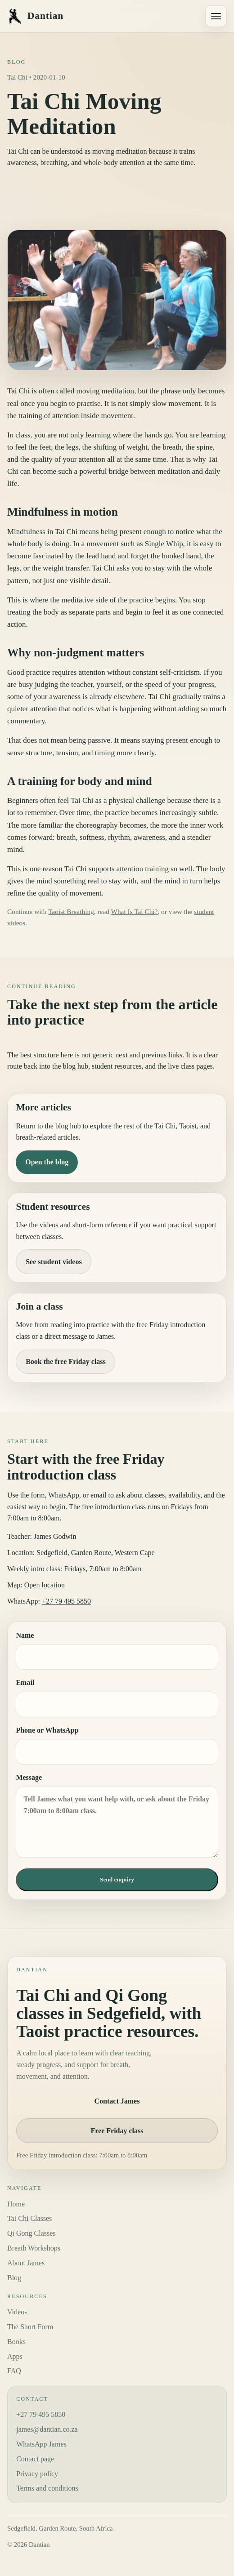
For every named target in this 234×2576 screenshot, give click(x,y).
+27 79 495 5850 (66, 1601)
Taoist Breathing (71, 911)
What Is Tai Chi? (134, 911)
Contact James (117, 2101)
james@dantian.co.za (46, 2429)
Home (16, 2204)
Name (117, 1650)
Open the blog (46, 1162)
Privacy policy (37, 2474)
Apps (14, 2356)
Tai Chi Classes (29, 2218)
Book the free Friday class (65, 1361)
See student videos (53, 1262)
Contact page (35, 2459)
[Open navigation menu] (216, 16)
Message (117, 1816)
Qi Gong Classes (31, 2233)
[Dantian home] (102, 16)
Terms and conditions (47, 2488)
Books (16, 2341)
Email (117, 1698)
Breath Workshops (33, 2248)
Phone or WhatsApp (117, 1745)
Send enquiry (117, 1879)
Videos (17, 2312)
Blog (14, 2278)
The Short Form (30, 2327)
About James (26, 2263)
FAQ (14, 2371)
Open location (44, 1585)
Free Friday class (116, 2131)
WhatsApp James (41, 2444)
